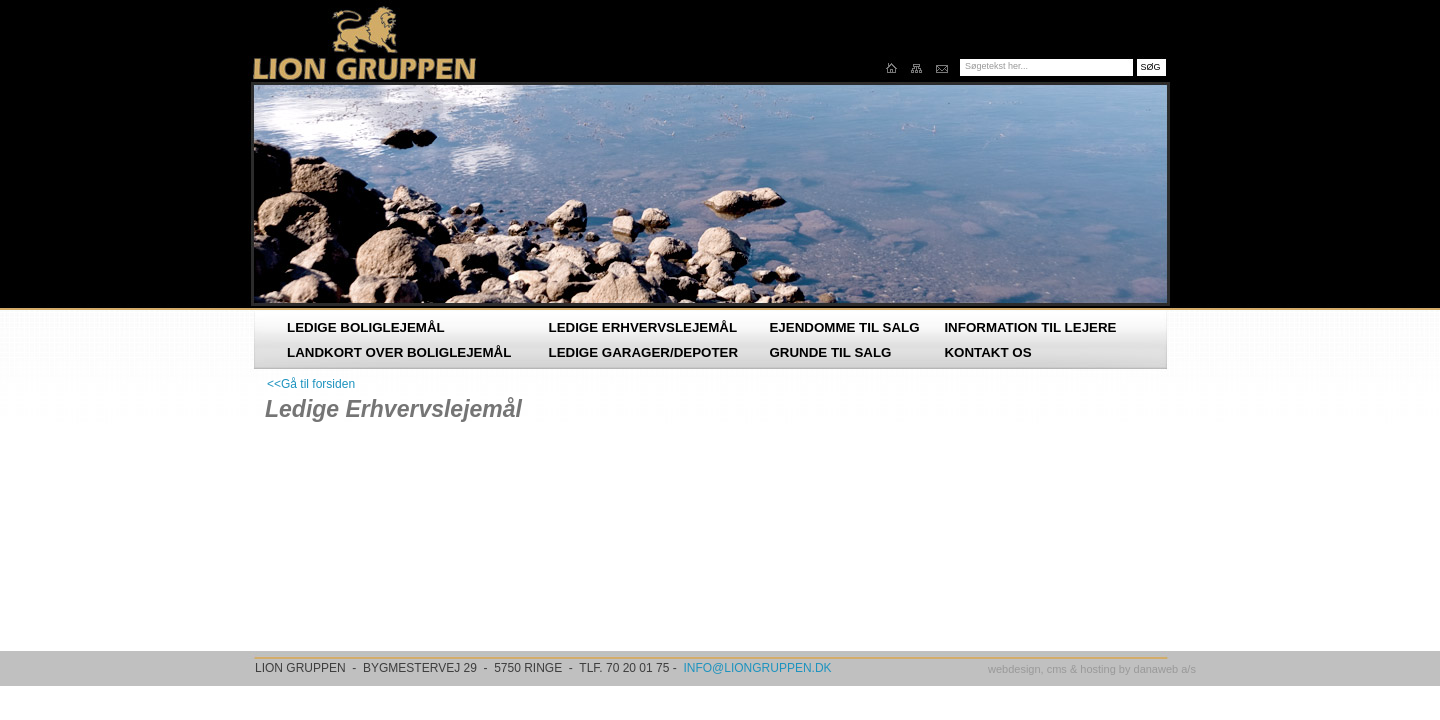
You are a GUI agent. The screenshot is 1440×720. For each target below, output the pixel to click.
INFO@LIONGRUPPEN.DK (757, 668)
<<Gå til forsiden (311, 384)
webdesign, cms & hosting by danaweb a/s (1092, 669)
